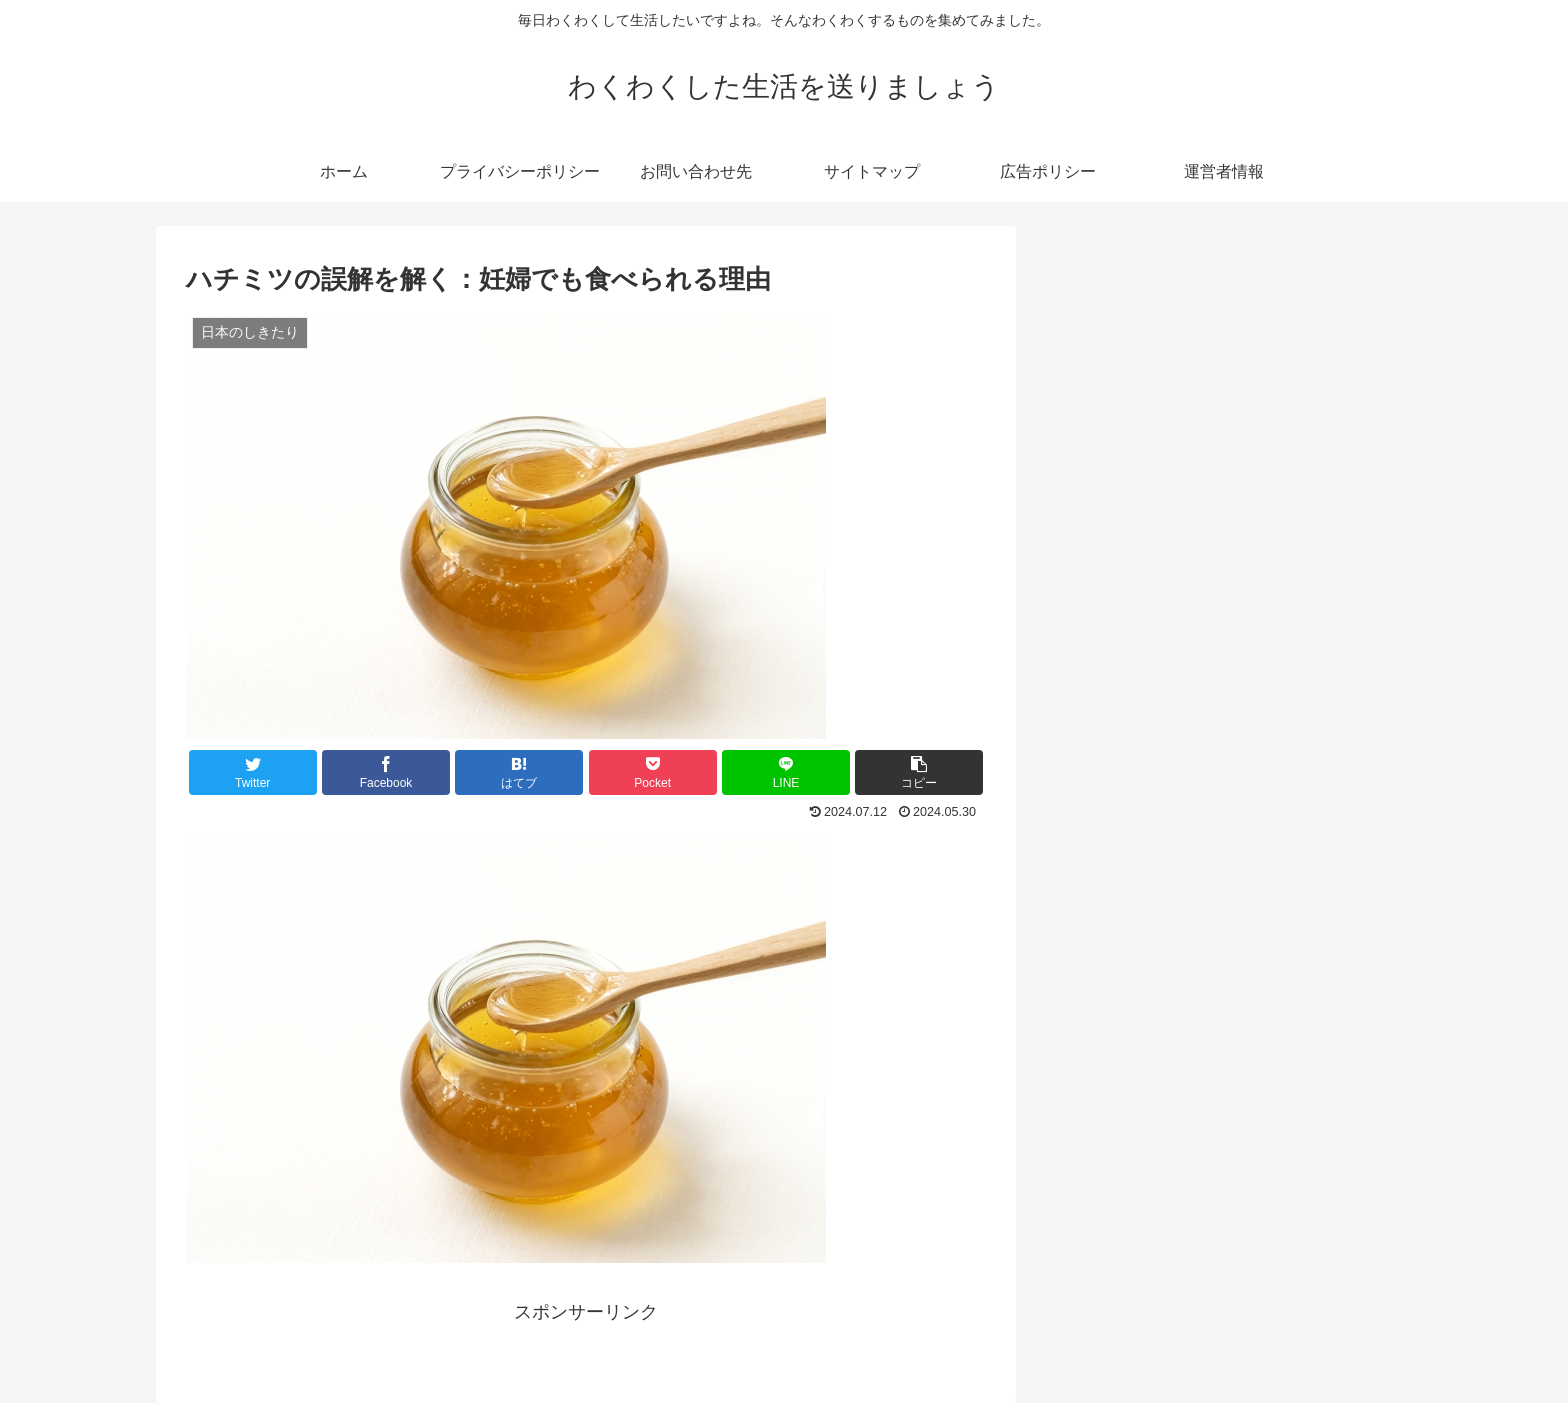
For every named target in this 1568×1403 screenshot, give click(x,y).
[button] (919, 772)
